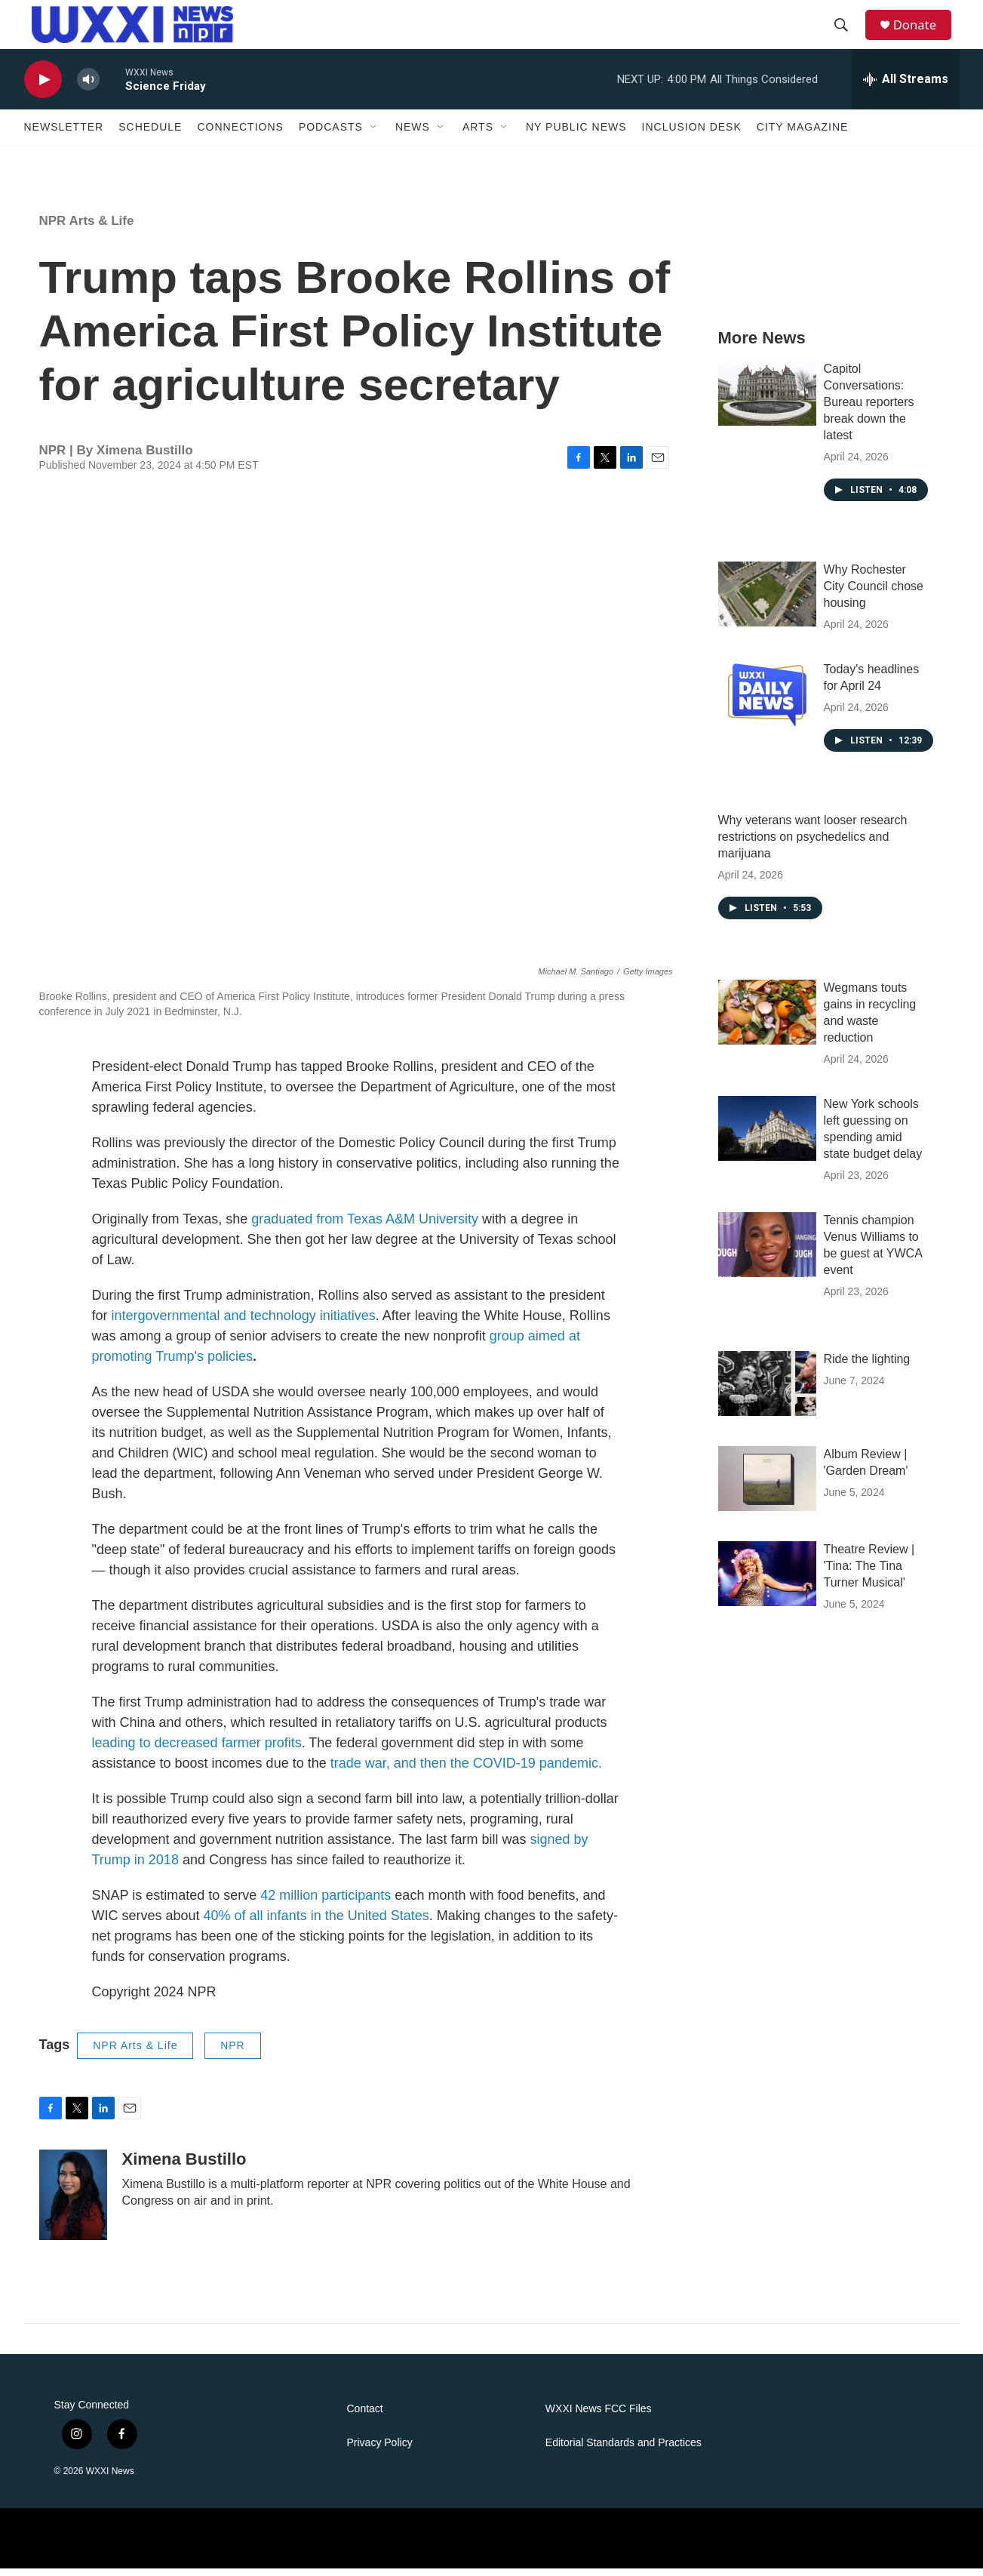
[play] (43, 87)
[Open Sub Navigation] (374, 134)
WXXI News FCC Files (598, 2416)
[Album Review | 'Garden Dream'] (767, 1486)
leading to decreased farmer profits (197, 1750)
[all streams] (906, 87)
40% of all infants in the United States (314, 1923)
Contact (365, 2416)
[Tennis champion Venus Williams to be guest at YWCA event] (767, 1252)
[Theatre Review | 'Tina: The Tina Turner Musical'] (767, 1581)
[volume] (88, 87)
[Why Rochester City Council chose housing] (767, 601)
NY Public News (576, 134)
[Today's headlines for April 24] (767, 701)
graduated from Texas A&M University (362, 1226)
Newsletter (64, 134)
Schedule (150, 134)
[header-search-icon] (845, 28)
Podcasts (331, 134)
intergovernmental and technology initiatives (244, 1323)
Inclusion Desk (692, 134)
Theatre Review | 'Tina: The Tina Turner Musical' (869, 1573)
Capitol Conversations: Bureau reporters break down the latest (869, 409)
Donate (921, 28)
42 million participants (325, 1902)
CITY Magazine (803, 134)
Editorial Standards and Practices (623, 2450)
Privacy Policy (380, 2450)
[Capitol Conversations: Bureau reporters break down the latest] (767, 400)
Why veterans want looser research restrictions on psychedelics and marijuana (813, 844)
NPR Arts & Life (86, 228)
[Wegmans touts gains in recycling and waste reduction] (767, 1019)
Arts (477, 134)
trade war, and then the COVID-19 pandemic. (466, 1770)
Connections (240, 134)
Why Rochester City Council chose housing (874, 594)
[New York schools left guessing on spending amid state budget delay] (767, 1135)
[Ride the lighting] (767, 1391)
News (412, 134)
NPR (232, 2053)
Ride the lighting (867, 1366)
